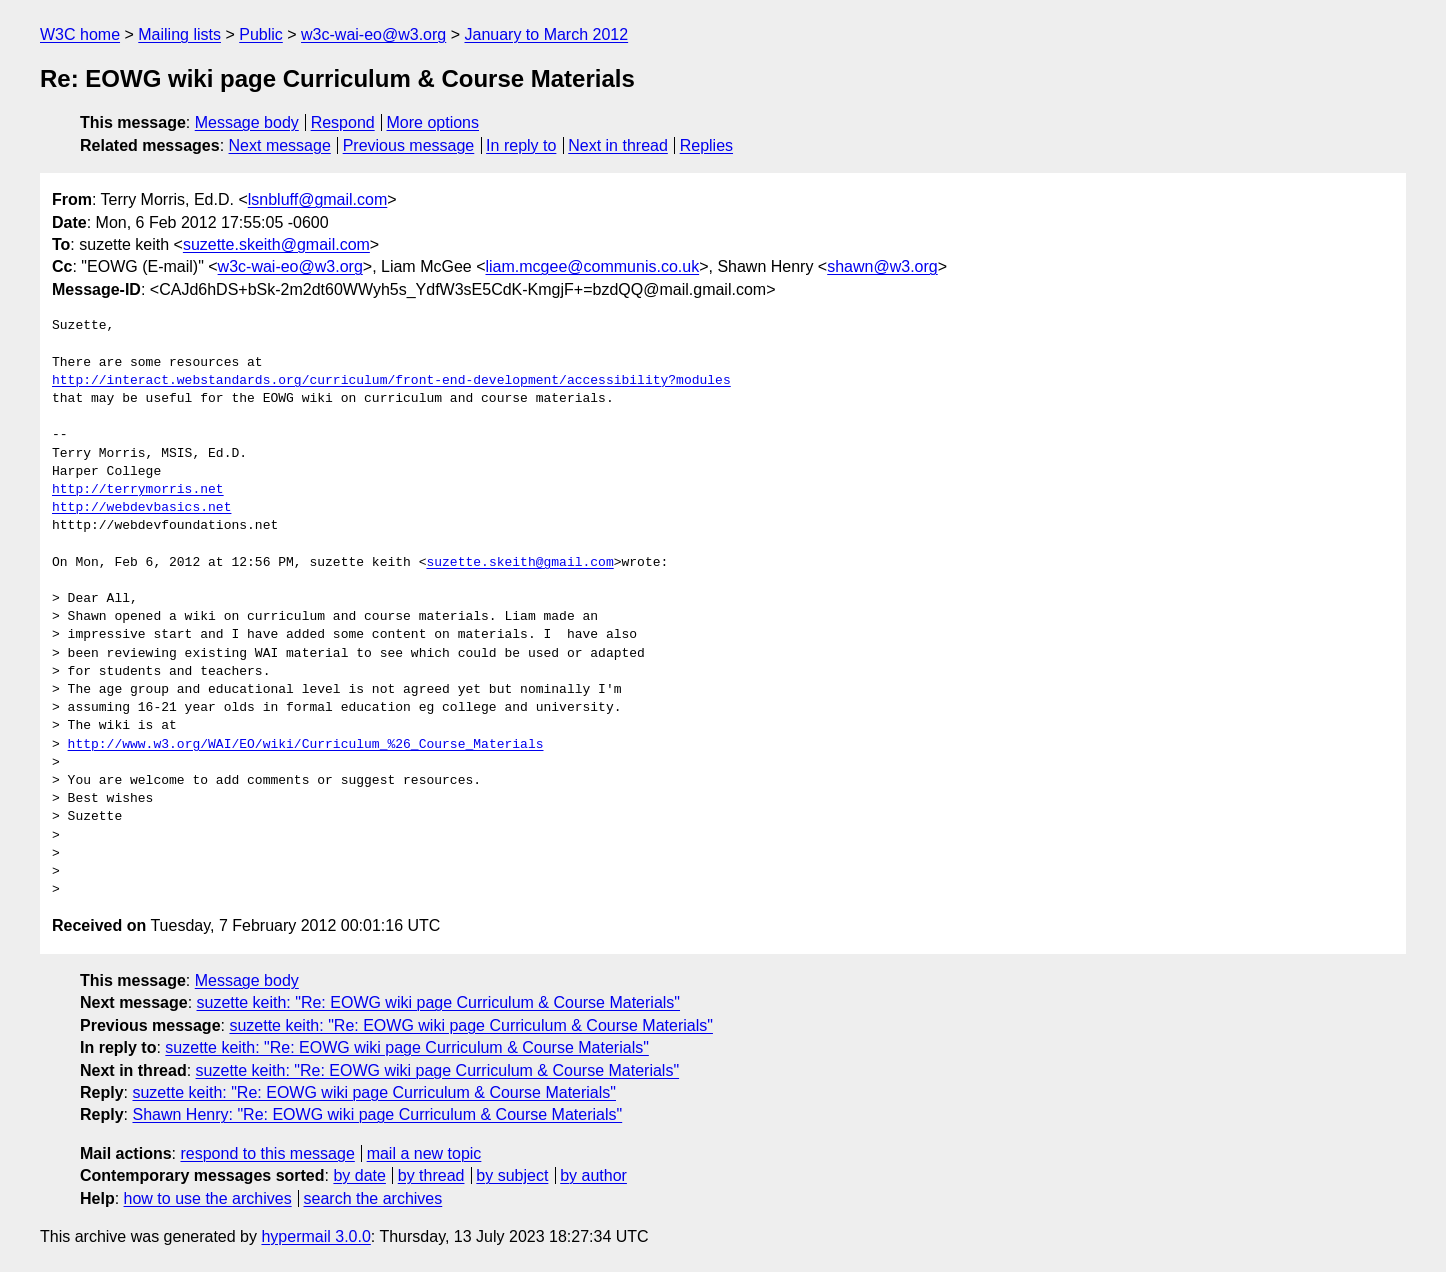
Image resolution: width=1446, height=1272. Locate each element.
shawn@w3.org (882, 266)
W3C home (80, 34)
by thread (431, 1175)
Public (261, 34)
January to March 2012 (546, 34)
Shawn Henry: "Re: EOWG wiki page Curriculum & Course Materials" (377, 1114)
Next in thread (618, 145)
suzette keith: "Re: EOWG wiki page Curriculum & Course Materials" (439, 1002)
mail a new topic (424, 1153)
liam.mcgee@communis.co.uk (593, 266)
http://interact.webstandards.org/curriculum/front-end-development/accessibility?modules (391, 381)
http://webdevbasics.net (141, 508)
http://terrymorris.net (138, 490)
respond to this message (267, 1153)
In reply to (521, 145)
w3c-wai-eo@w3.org (373, 34)
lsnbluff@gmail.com (318, 199)
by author (593, 1175)
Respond (343, 122)
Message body (247, 122)
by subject (512, 1175)
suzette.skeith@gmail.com (276, 244)
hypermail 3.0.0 (315, 1236)
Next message (280, 145)
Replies (706, 145)
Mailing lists (179, 34)
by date (359, 1175)
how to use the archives (208, 1198)
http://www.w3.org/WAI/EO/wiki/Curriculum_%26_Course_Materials (306, 745)
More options (433, 122)
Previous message (409, 145)
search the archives (373, 1198)
